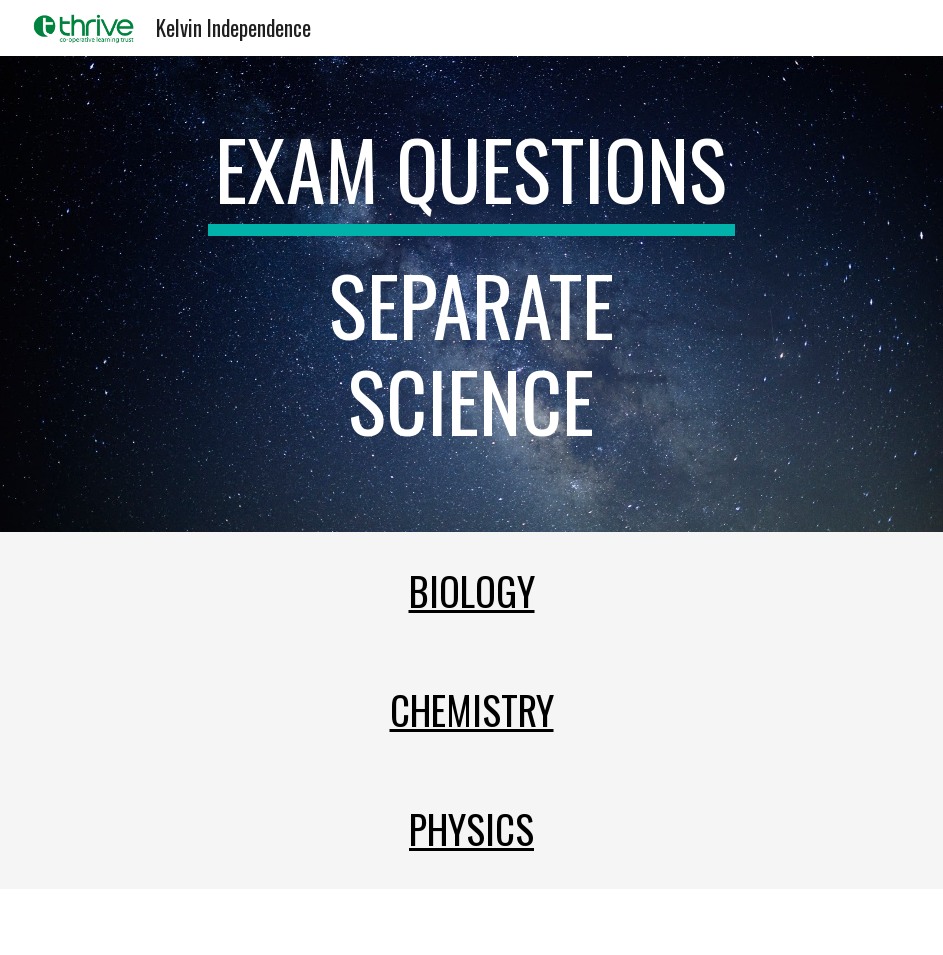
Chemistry (472, 709)
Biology (472, 590)
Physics (471, 828)
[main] (472, 294)
